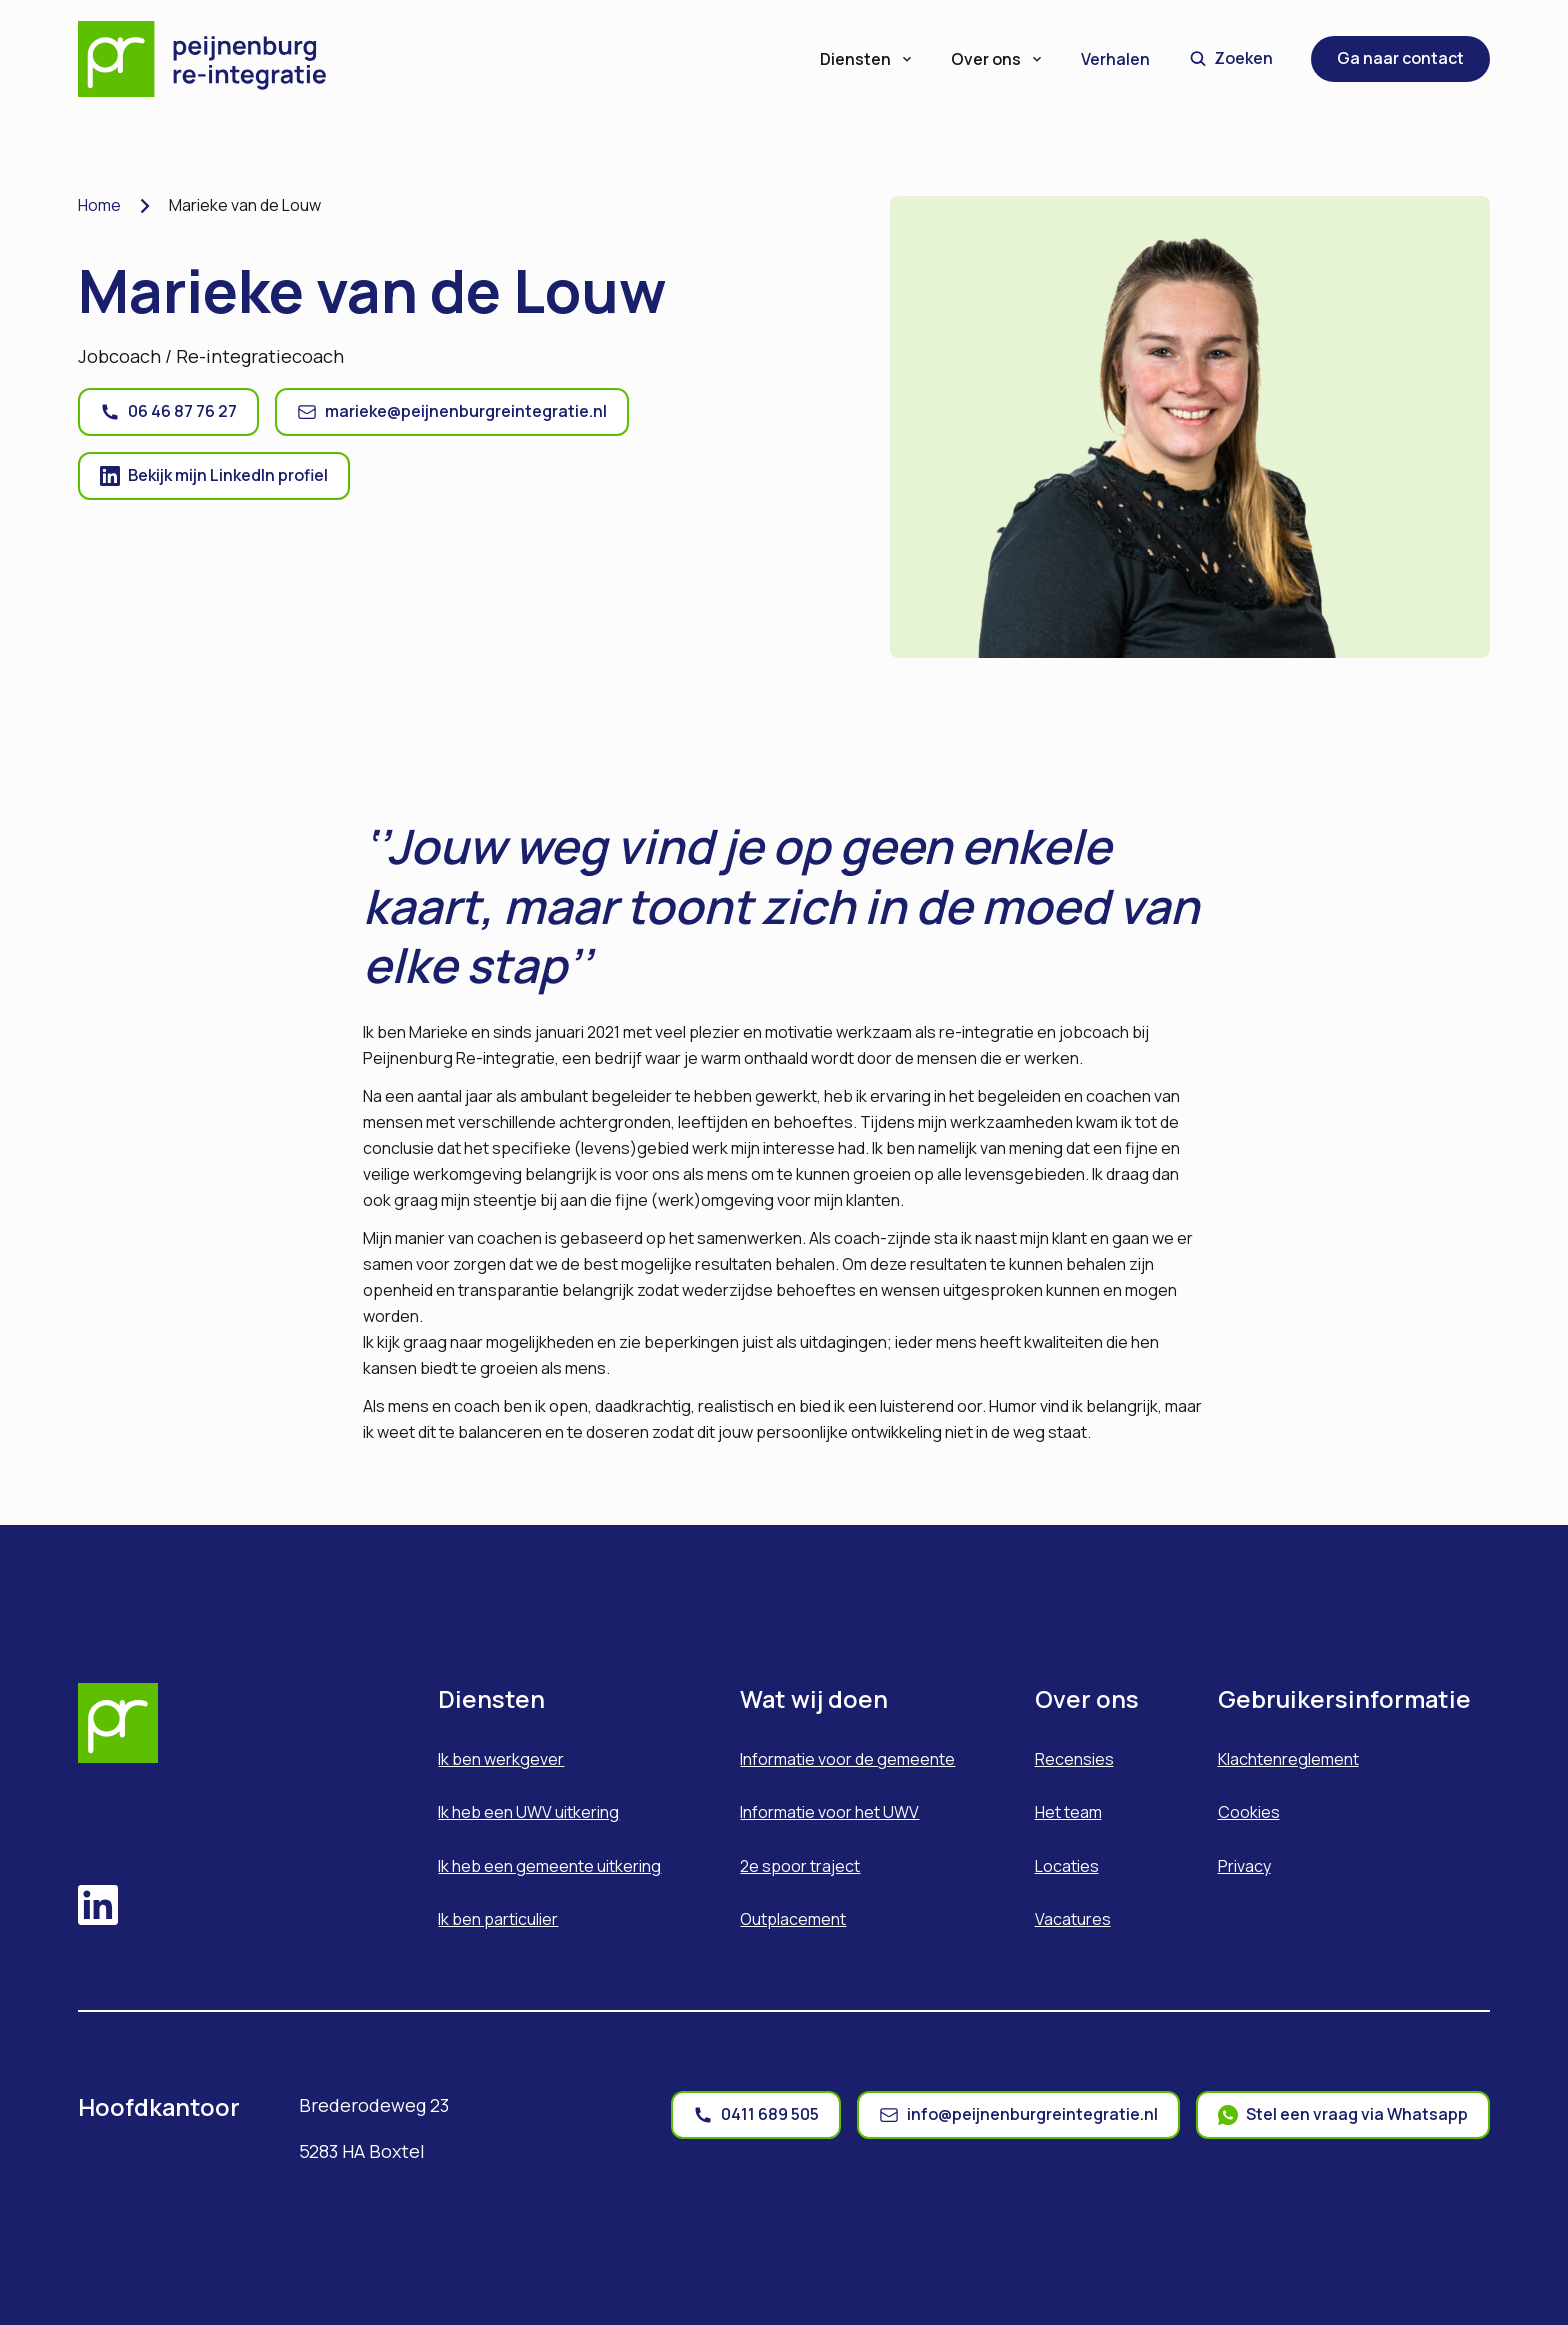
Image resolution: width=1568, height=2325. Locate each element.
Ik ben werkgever (501, 1759)
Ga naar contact (1400, 58)
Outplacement (793, 1919)
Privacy (1244, 1866)
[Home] (216, 59)
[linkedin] (98, 1907)
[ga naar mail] (452, 412)
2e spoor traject (800, 1866)
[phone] (756, 2115)
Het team (1068, 1812)
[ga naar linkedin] (214, 476)
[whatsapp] (1343, 2115)
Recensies (1074, 1759)
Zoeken (1231, 58)
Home (99, 205)
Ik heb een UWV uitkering (528, 1812)
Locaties (1067, 1866)
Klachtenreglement (1288, 1759)
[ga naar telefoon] (168, 412)
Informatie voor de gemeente (847, 1759)
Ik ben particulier (498, 1919)
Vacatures (1073, 1919)
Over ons (998, 59)
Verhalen (1115, 59)
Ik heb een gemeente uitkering (549, 1866)
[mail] (1018, 2115)
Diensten (867, 59)
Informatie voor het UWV (829, 1812)
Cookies (1249, 1812)
